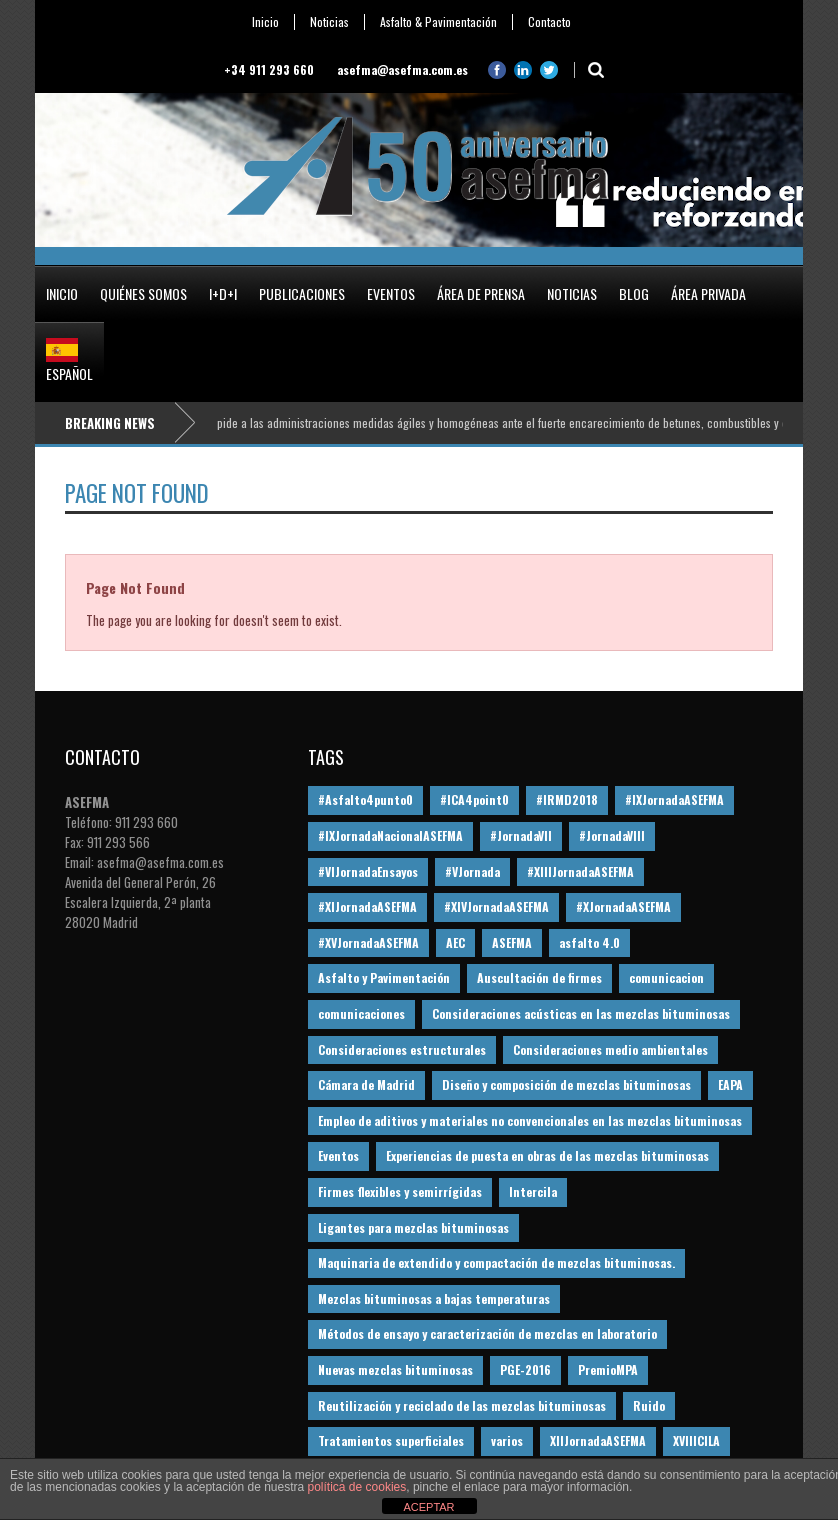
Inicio (265, 22)
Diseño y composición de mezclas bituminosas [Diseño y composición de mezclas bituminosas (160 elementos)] (566, 1084)
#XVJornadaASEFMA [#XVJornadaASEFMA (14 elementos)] (368, 942)
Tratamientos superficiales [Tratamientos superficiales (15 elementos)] (391, 1440)
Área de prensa (481, 293)
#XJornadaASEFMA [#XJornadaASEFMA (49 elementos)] (623, 906)
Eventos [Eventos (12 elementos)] (338, 1155)
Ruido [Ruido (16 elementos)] (649, 1405)
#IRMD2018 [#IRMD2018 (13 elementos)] (567, 799)
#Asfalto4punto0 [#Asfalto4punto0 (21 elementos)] (365, 799)
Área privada (708, 293)
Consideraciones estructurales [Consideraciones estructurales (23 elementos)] (402, 1049)
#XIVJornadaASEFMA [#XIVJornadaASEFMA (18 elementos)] (496, 906)
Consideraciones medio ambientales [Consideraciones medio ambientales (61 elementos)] (610, 1049)
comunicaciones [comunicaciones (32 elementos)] (361, 1013)
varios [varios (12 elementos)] (507, 1440)
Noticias (329, 22)
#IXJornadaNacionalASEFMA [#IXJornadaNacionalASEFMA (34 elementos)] (390, 835)
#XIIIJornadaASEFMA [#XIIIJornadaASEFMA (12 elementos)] (580, 871)
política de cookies (357, 1487)
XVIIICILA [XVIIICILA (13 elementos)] (696, 1440)
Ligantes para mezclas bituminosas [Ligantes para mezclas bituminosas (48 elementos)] (413, 1227)
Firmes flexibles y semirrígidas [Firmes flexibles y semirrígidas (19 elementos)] (400, 1191)
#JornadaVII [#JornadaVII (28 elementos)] (521, 835)
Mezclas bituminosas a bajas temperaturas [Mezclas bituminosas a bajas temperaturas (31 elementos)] (434, 1298)
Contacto (549, 22)
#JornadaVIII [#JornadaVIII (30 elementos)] (612, 835)
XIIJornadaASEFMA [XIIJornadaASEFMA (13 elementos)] (598, 1440)
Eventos (391, 293)
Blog (634, 293)
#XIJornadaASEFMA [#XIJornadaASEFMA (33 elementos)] (367, 906)
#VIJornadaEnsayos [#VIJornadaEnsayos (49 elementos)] (368, 871)
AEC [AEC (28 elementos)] (455, 942)
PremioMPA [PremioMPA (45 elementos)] (608, 1369)
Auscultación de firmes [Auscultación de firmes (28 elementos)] (539, 977)
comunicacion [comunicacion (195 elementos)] (666, 977)
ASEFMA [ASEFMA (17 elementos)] (512, 942)
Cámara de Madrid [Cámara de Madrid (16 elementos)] (366, 1084)
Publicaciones (302, 293)
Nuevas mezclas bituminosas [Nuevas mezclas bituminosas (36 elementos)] (395, 1369)
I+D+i (223, 293)
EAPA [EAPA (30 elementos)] (730, 1084)
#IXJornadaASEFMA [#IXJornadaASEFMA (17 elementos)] (674, 799)
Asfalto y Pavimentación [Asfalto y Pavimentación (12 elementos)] (384, 977)
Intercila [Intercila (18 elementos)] (533, 1191)
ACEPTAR (428, 1507)
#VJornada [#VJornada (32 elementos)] (472, 871)
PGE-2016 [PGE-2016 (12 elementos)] (525, 1369)
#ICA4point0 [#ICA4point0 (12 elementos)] (474, 799)
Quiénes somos (143, 293)
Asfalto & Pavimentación (438, 22)
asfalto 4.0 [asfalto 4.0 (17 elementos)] (589, 942)
